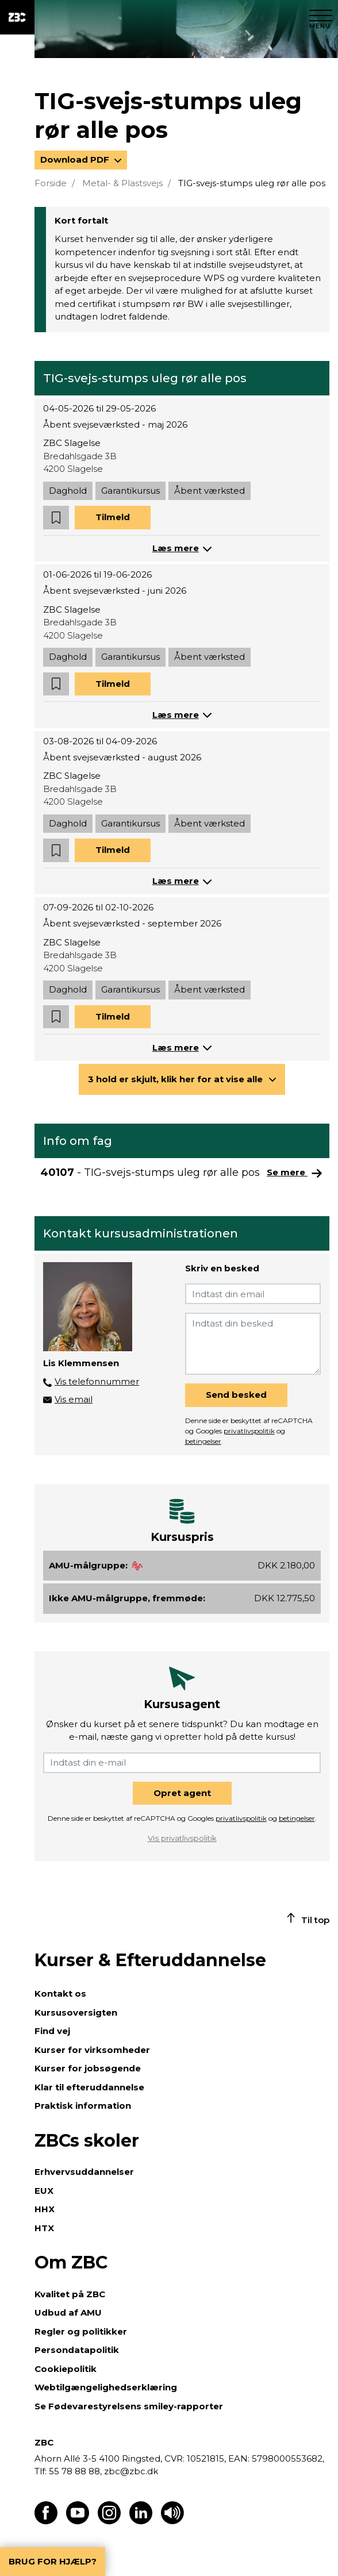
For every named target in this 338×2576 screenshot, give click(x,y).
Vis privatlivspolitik (182, 1838)
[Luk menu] (321, 17)
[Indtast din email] (253, 1293)
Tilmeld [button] (112, 517)
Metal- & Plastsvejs (122, 183)
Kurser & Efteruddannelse (150, 1960)
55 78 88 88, (75, 2471)
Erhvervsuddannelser (84, 2171)
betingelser (203, 1441)
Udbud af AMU (68, 2312)
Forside (50, 183)
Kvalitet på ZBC (69, 2294)
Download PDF (76, 159)
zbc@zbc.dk (131, 2471)
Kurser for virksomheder (92, 2049)
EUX (43, 2190)
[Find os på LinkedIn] (140, 2521)
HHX (44, 2209)
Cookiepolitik (65, 2368)
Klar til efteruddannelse (89, 2087)
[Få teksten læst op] (172, 2521)
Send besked (236, 1394)
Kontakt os (60, 1993)
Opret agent (182, 1792)
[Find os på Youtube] (77, 2521)
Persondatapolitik (76, 2349)
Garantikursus (130, 490)
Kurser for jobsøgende (87, 2068)
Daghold (68, 490)
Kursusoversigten (75, 2012)
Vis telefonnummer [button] (97, 1381)
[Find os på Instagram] (109, 2521)
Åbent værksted (209, 490)
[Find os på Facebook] (45, 2521)
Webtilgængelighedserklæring (105, 2387)
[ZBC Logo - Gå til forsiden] (17, 17)
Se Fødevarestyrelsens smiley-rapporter (128, 2406)
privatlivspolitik (249, 1431)
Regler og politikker (80, 2331)
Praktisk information (82, 2105)
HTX (44, 2228)
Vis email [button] (74, 1399)
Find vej (52, 2030)
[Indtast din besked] (253, 1344)
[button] (56, 517)
